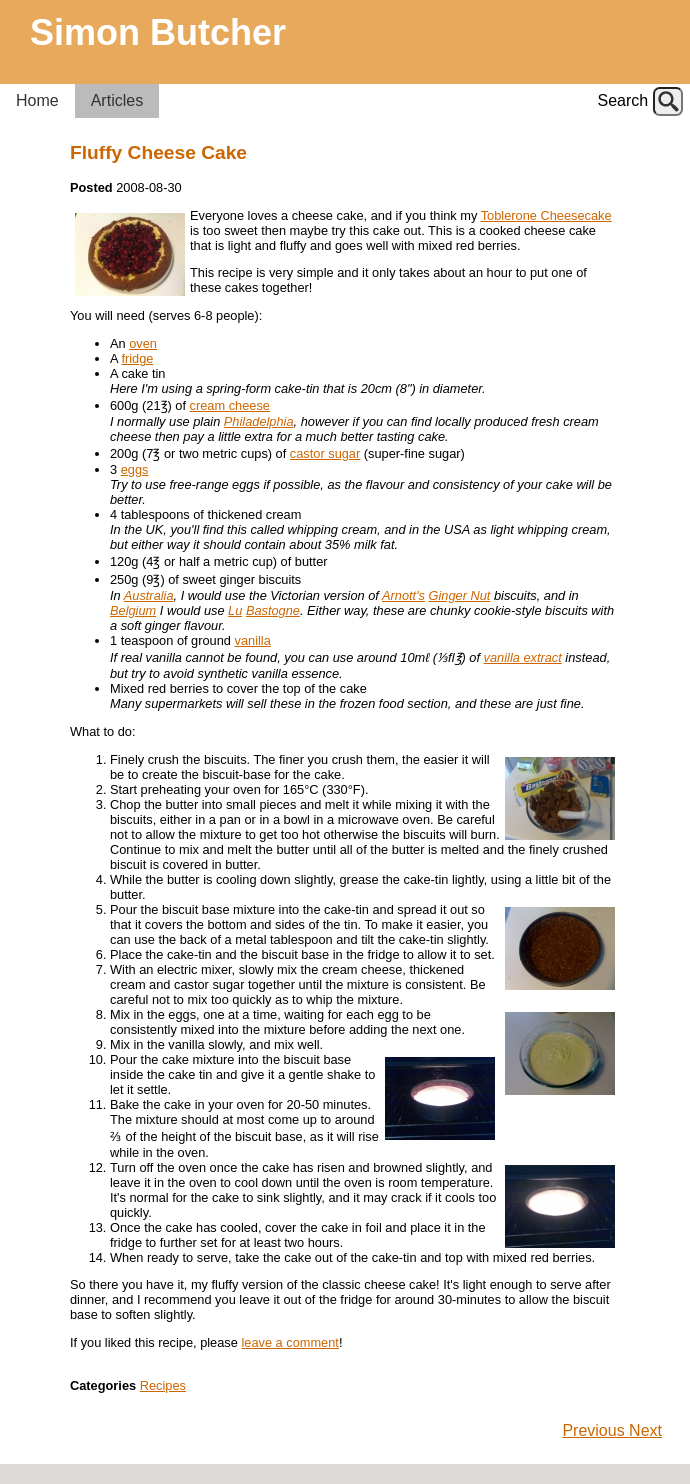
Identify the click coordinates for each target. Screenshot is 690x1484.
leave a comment (289, 1342)
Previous (595, 1430)
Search (623, 100)
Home (37, 100)
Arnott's (403, 595)
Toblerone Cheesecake (546, 215)
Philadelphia (259, 421)
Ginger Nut (460, 595)
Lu (235, 610)
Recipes (163, 1385)
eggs (135, 469)
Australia (149, 595)
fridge (137, 358)
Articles (117, 100)
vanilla (253, 640)
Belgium (133, 610)
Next (645, 1430)
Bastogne (273, 610)
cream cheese (230, 405)
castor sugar (325, 453)
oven (143, 343)
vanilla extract (523, 657)
